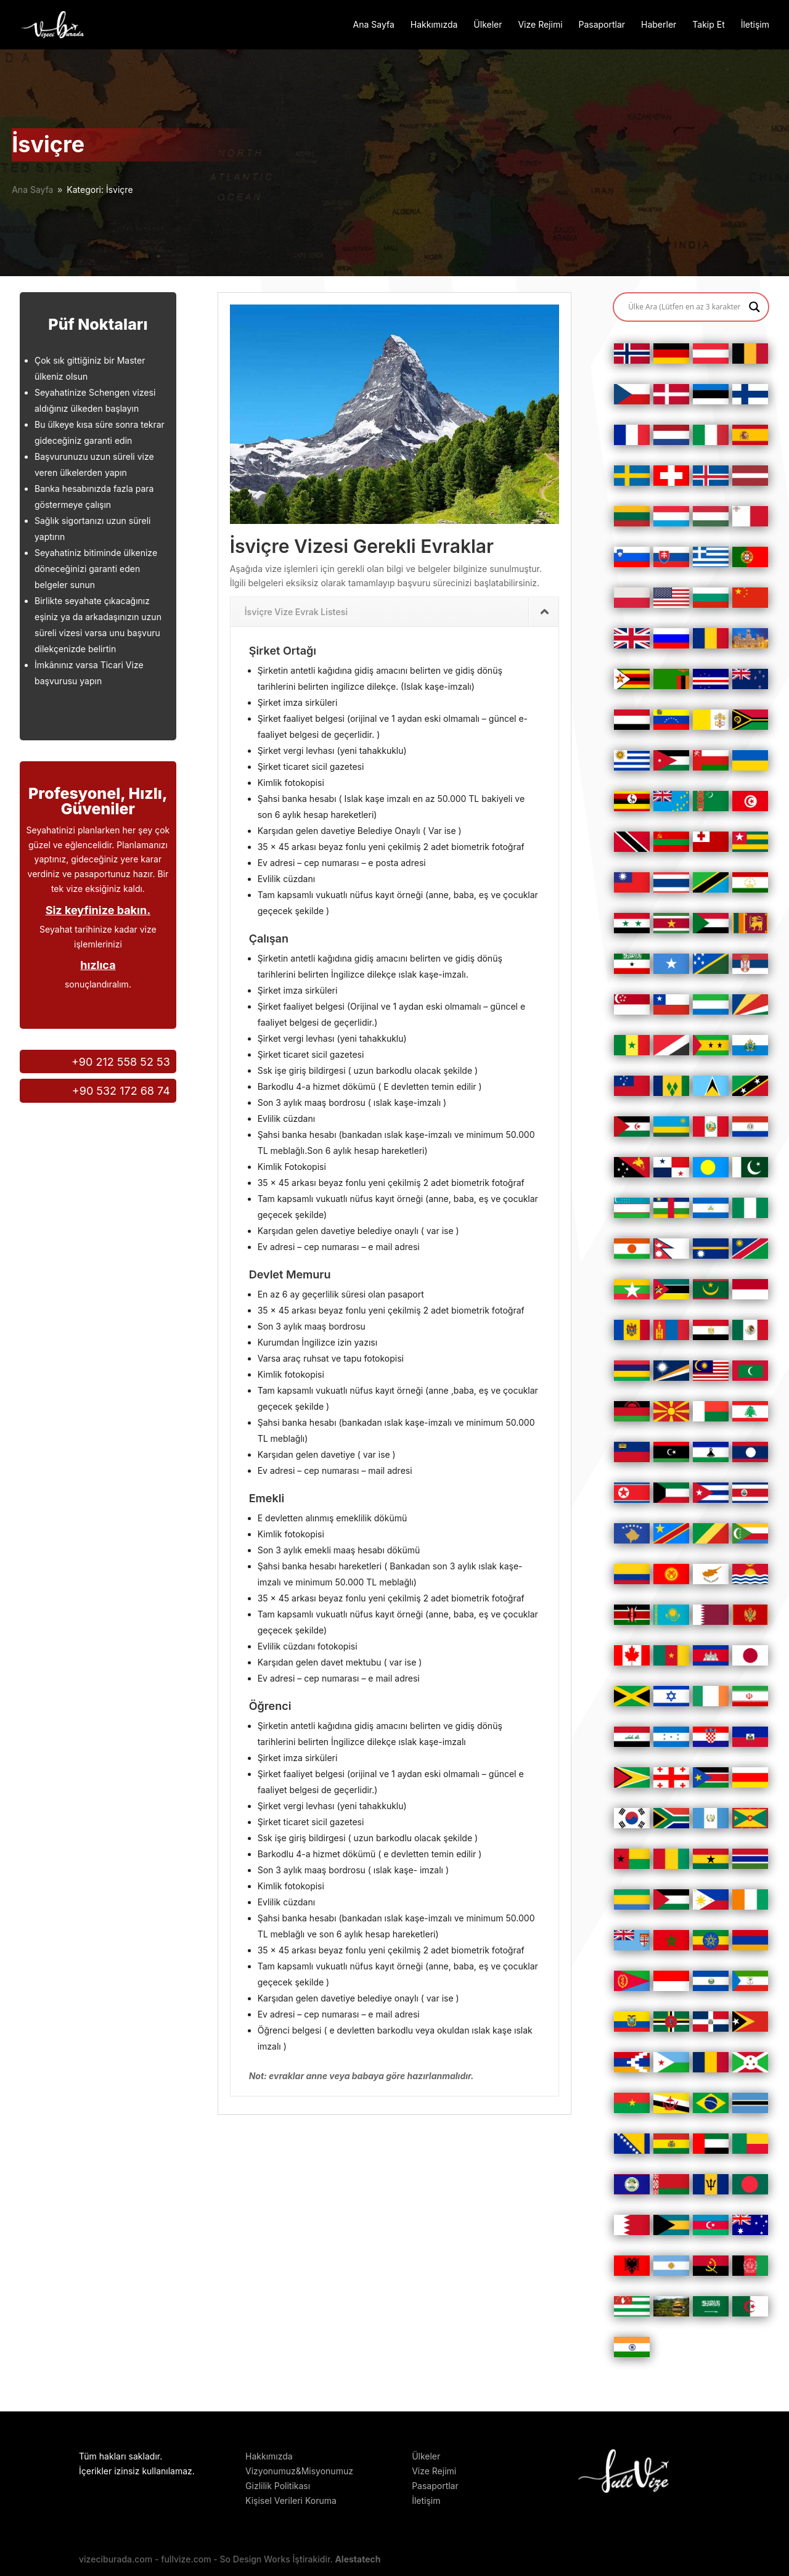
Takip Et (708, 25)
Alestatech (357, 2559)
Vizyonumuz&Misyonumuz (299, 2471)
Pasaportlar (601, 25)
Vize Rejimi (540, 25)
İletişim (755, 25)
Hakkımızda (434, 25)
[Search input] (685, 307)
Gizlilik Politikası (277, 2485)
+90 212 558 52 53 (121, 1061)
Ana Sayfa (373, 25)
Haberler (658, 25)
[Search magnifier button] (754, 307)
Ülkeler (487, 25)
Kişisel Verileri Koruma (291, 2500)
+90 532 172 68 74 (121, 1090)
